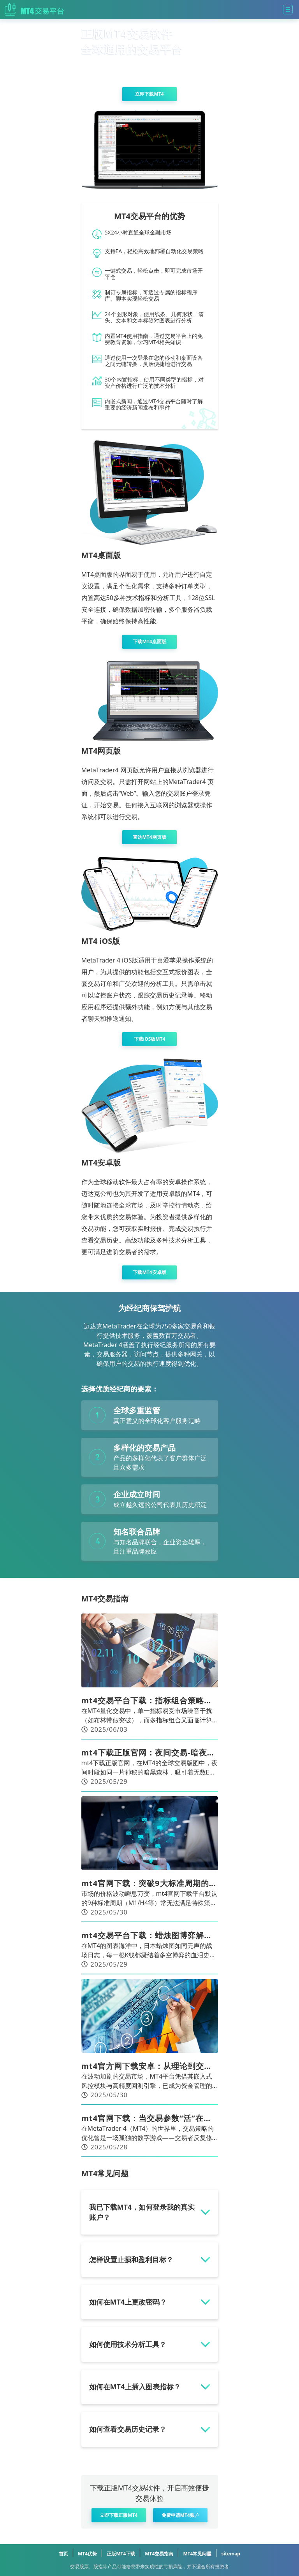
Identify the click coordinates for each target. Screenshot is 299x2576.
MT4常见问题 (197, 2553)
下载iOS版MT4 (149, 1039)
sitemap (230, 2553)
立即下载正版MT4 (118, 2515)
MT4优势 (87, 2553)
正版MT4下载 (121, 2553)
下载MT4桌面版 (149, 641)
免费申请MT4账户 (180, 2515)
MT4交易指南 (159, 2553)
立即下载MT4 (149, 94)
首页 (63, 2553)
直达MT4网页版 (149, 837)
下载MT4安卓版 (149, 1272)
